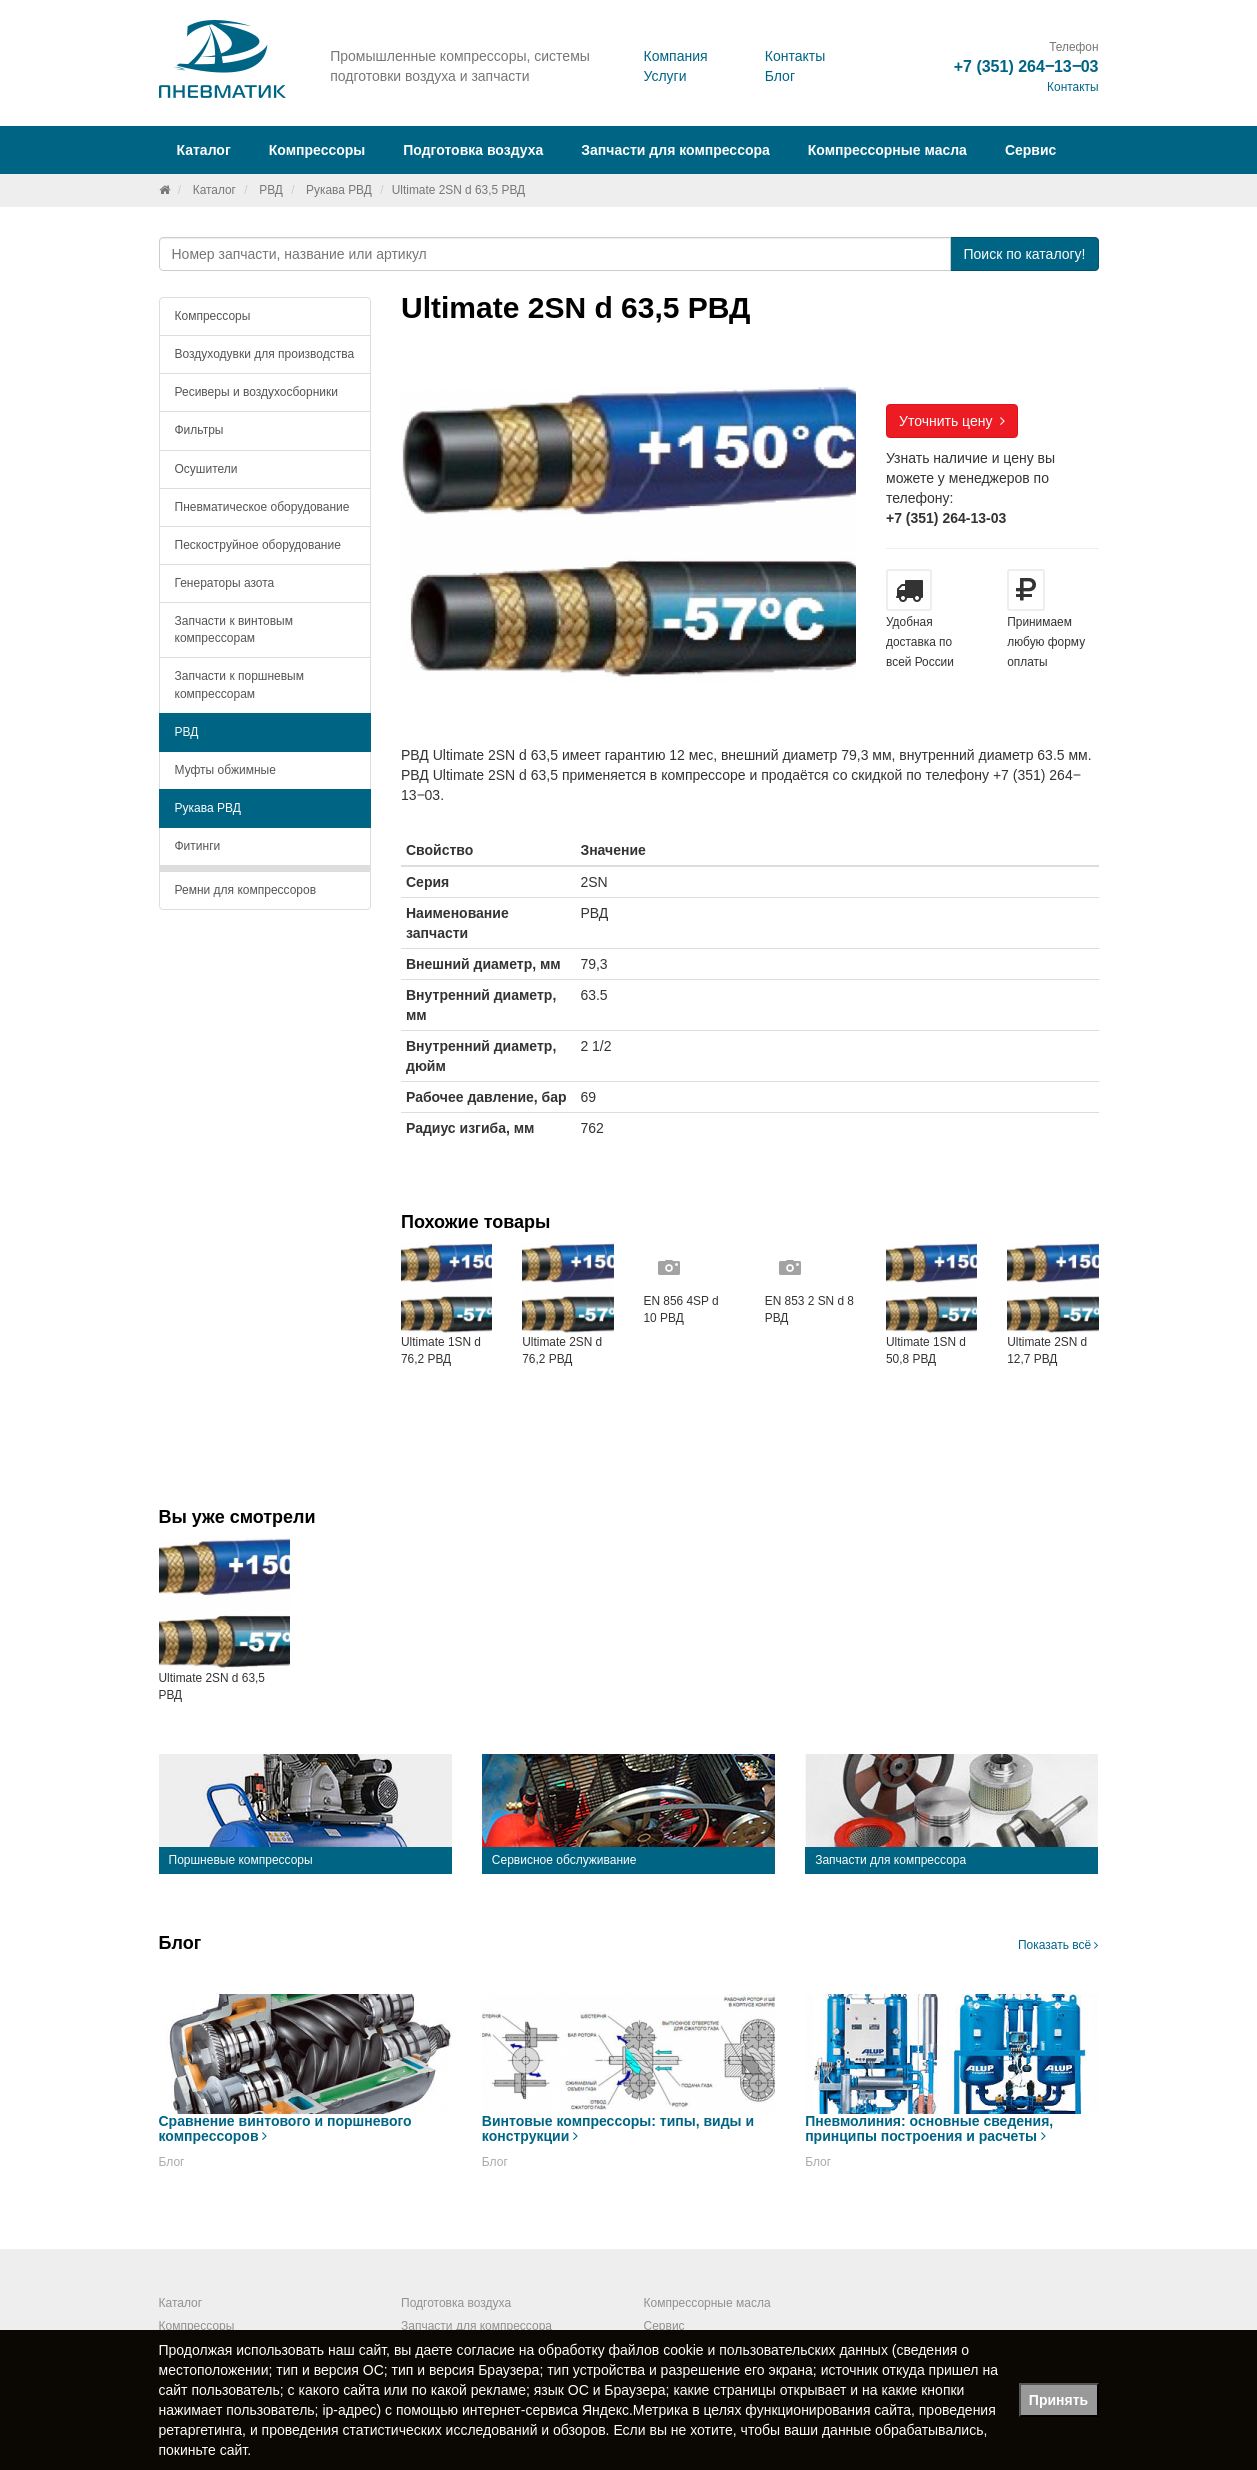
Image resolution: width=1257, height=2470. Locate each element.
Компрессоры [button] (317, 150)
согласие (486, 2350)
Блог (780, 76)
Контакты (795, 56)
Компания (675, 56)
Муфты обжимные (225, 770)
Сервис (1030, 150)
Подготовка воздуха (456, 2303)
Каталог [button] (204, 150)
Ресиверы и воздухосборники (257, 392)
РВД (271, 190)
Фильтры (199, 430)
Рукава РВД (339, 190)
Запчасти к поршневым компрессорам (240, 684)
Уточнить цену (952, 421)
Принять (1058, 2400)
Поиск (1024, 254)
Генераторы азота (225, 583)
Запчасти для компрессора (675, 150)
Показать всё (1058, 1945)
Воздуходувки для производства (265, 354)
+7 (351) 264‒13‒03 (1026, 66)
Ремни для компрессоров (246, 890)
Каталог (214, 190)
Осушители (206, 469)
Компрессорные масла (887, 150)
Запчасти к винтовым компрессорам (234, 629)
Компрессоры (213, 316)
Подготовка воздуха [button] (473, 150)
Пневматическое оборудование (262, 507)
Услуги (664, 76)
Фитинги (198, 846)
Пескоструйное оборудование (258, 545)
